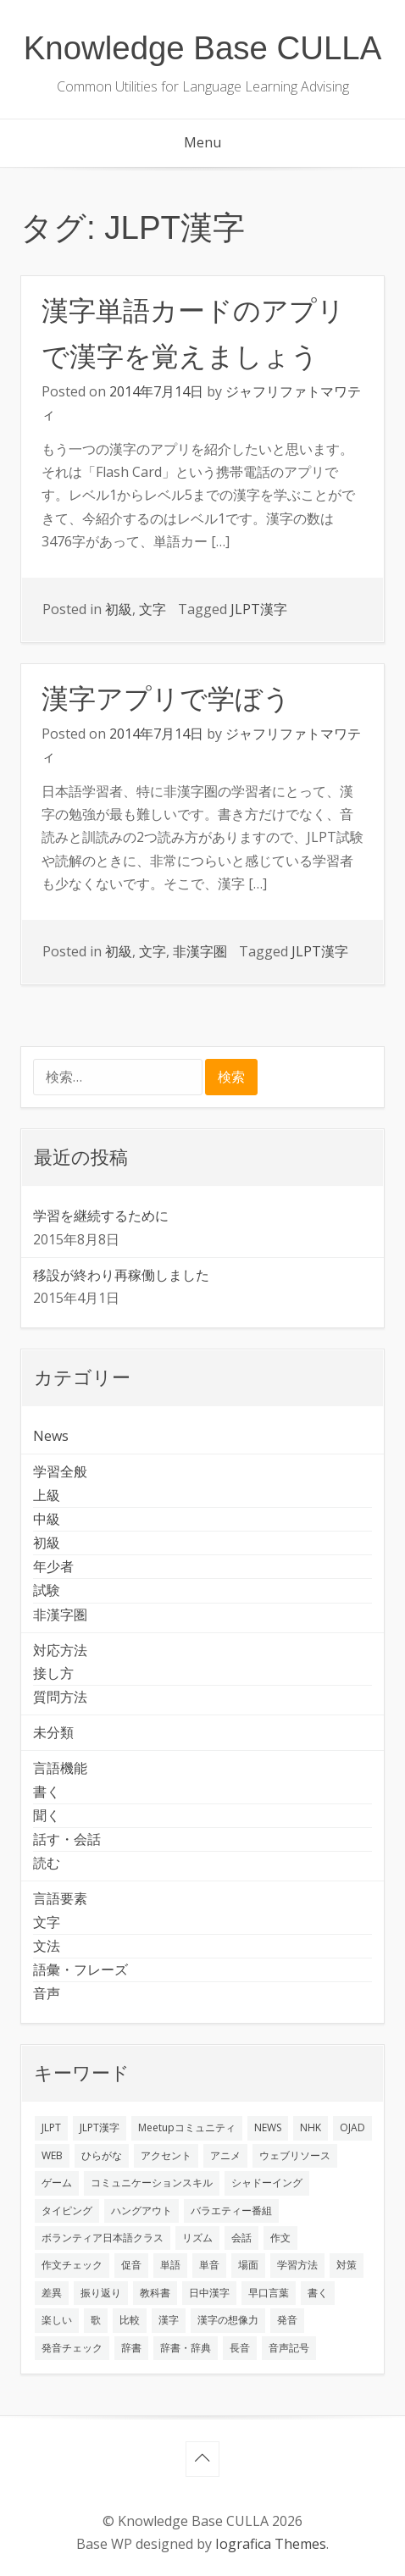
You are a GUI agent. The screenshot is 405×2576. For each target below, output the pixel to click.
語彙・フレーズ (80, 1969)
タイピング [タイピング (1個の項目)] (67, 2210)
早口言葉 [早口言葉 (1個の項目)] (268, 2292)
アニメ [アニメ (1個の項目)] (225, 2155)
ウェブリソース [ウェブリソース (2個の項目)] (294, 2155)
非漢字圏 (200, 951)
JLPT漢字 (258, 609)
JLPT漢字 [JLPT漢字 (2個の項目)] (99, 2127)
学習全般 (60, 1471)
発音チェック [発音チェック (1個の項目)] (72, 2348)
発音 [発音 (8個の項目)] (287, 2320)
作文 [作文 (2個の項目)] (280, 2237)
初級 (118, 609)
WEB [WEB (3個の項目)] (52, 2155)
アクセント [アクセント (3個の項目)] (166, 2155)
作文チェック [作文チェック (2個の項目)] (72, 2264)
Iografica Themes (270, 2543)
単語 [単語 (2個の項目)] (170, 2264)
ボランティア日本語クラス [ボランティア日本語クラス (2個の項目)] (103, 2237)
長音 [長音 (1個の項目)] (240, 2348)
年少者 (53, 1566)
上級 (46, 1495)
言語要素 (60, 1898)
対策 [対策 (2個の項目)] (346, 2264)
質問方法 (60, 1696)
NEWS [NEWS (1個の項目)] (267, 2127)
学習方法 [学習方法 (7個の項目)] (297, 2264)
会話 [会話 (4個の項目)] (241, 2237)
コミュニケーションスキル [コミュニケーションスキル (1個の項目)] (152, 2182)
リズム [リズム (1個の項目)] (197, 2237)
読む (46, 1862)
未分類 (53, 1732)
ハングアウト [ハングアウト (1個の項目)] (141, 2210)
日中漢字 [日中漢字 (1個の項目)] (209, 2292)
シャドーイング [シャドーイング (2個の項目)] (266, 2182)
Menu (202, 142)
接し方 (53, 1673)
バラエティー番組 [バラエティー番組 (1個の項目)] (231, 2210)
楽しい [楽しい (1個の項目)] (57, 2320)
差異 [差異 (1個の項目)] (52, 2292)
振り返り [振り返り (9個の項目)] (100, 2292)
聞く (46, 1815)
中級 (46, 1519)
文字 (152, 609)
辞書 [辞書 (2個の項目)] (131, 2348)
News (51, 1435)
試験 (46, 1590)
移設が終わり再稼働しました (121, 1275)
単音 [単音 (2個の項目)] (209, 2264)
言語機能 (60, 1768)
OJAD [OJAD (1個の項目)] (352, 2127)
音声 (46, 1993)
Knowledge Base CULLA (203, 48)
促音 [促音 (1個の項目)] (131, 2264)
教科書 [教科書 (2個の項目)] (155, 2292)
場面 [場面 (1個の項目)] (248, 2264)
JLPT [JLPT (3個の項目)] (51, 2127)
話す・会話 (67, 1839)
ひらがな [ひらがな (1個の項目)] (101, 2155)
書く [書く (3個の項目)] (318, 2292)
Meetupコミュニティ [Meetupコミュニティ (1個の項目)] (187, 2127)
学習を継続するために (101, 1215)
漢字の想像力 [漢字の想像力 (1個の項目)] (227, 2320)
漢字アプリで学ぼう (166, 699)
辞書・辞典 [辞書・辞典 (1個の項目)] (185, 2348)
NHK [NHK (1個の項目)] (310, 2127)
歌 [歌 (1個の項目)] (96, 2320)
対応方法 (60, 1650)
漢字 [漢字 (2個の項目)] (168, 2320)
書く (46, 1791)
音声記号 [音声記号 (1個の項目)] (289, 2348)
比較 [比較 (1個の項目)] (129, 2320)
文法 (46, 1945)
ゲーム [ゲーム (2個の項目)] (57, 2182)
